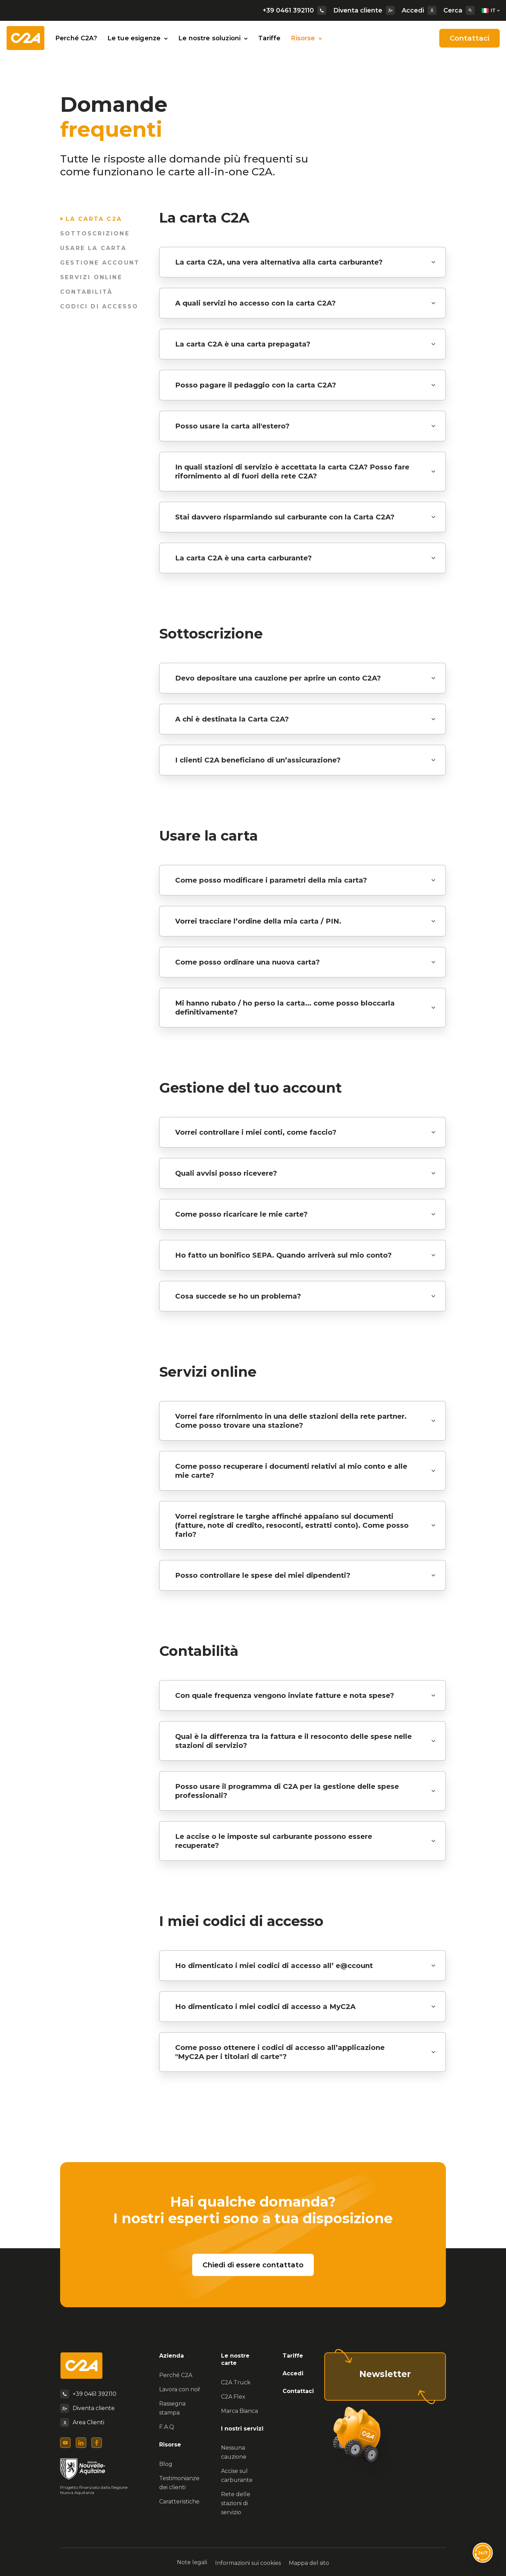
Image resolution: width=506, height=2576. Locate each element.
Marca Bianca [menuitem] (239, 2411)
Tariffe (269, 38)
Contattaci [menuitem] (298, 2391)
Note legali (189, 2561)
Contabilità (86, 292)
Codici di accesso (99, 306)
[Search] (470, 10)
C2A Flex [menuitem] (233, 2396)
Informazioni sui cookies (248, 2561)
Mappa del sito (311, 2561)
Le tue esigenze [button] (137, 38)
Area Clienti (88, 2422)
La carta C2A (95, 219)
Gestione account (100, 262)
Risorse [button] (306, 38)
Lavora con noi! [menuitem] (179, 2389)
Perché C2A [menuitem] (175, 2375)
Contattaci (469, 38)
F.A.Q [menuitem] (166, 2427)
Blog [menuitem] (165, 2464)
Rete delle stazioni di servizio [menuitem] (235, 2503)
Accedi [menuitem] (293, 2373)
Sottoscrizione (95, 233)
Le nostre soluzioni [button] (213, 38)
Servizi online (91, 277)
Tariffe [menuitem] (293, 2355)
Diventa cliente (364, 10)
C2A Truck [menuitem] (236, 2382)
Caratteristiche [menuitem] (179, 2501)
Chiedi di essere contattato (253, 2265)
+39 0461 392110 (294, 10)
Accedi (419, 10)
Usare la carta (93, 248)
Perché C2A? (76, 38)
